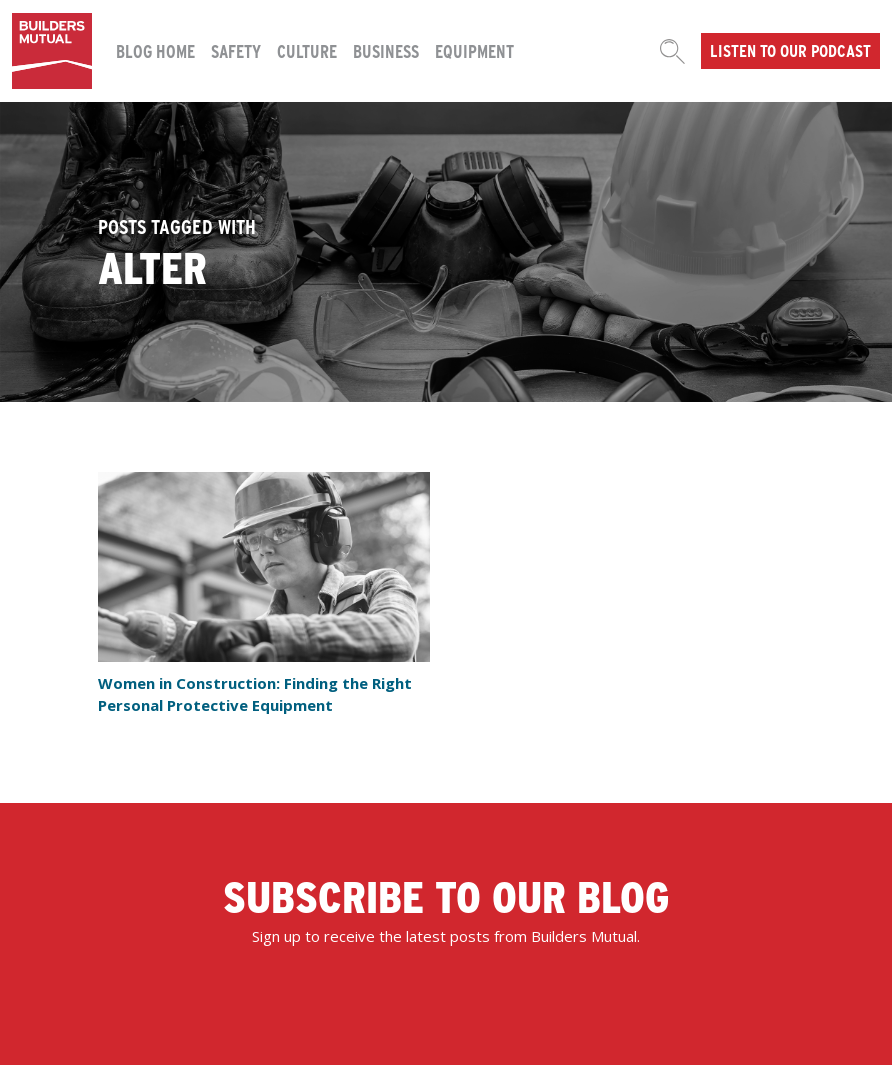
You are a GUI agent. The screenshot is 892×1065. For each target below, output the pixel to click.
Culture (307, 50)
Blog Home (155, 50)
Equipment (474, 50)
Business (386, 50)
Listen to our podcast (790, 50)
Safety (236, 50)
